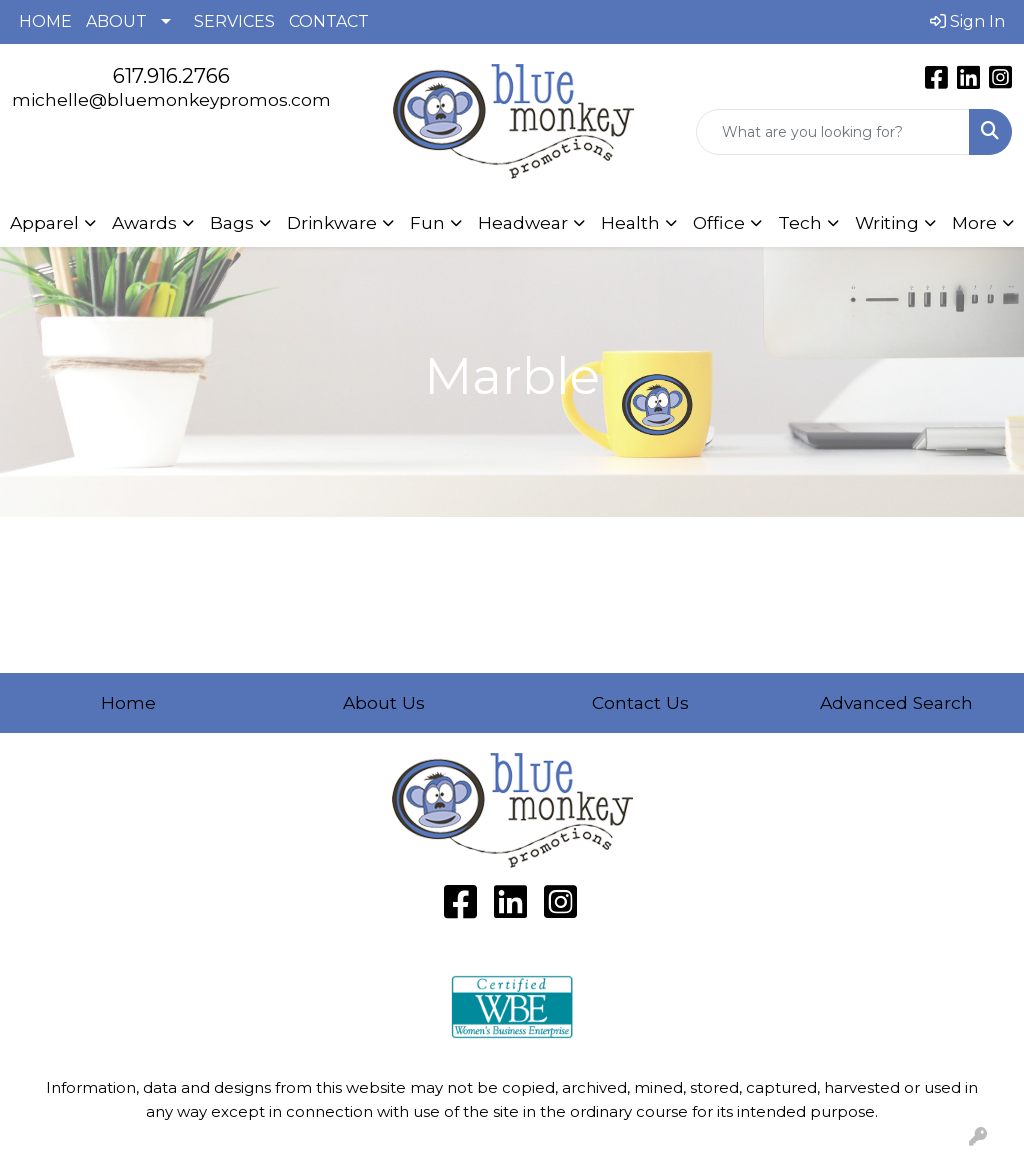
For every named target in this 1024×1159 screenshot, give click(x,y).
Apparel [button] (44, 222)
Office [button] (719, 222)
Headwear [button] (523, 222)
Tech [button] (800, 222)
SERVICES (234, 21)
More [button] (974, 222)
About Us (384, 702)
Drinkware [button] (332, 222)
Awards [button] (144, 222)
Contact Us (640, 702)
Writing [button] (887, 222)
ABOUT (116, 21)
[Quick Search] (833, 132)
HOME (45, 21)
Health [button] (630, 222)
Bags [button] (232, 222)
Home (128, 702)
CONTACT (329, 21)
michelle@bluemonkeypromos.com (171, 99)
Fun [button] (427, 222)
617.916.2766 (171, 76)
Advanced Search (896, 702)
